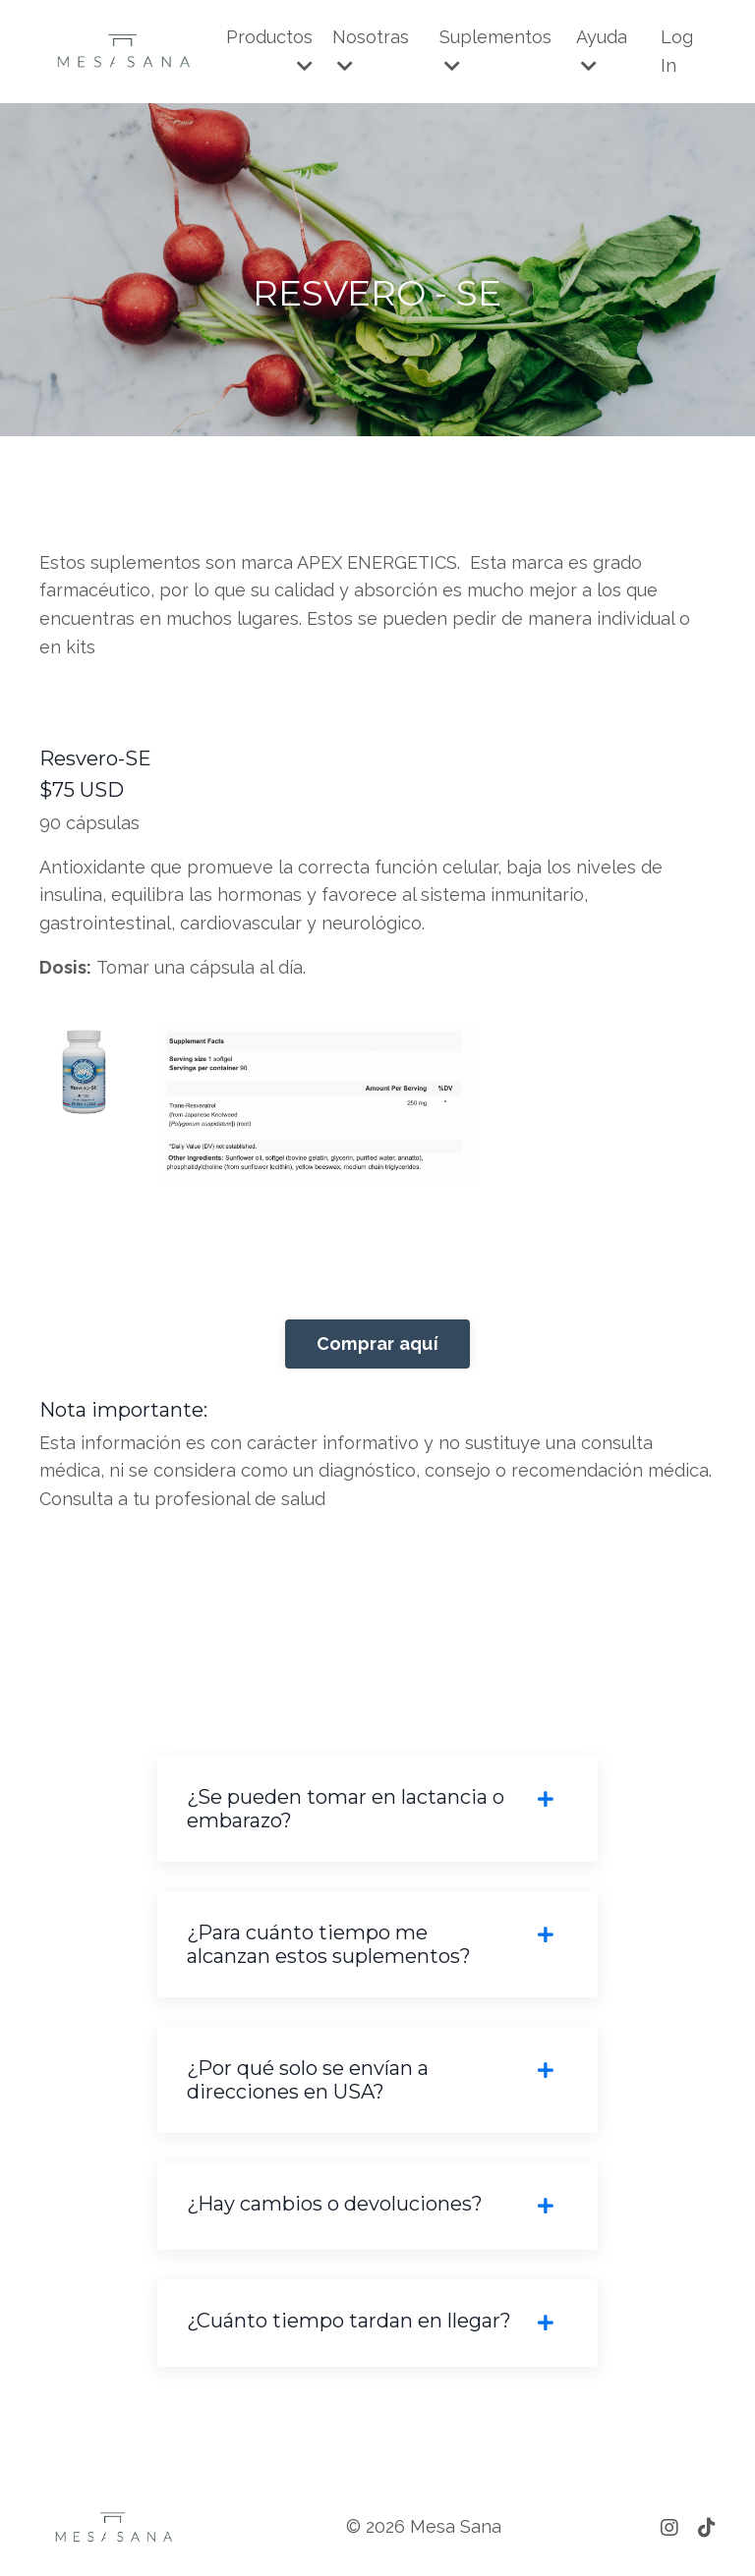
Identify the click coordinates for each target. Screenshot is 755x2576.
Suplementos (495, 51)
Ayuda (601, 51)
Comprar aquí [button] (377, 1343)
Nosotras (370, 51)
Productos (269, 51)
